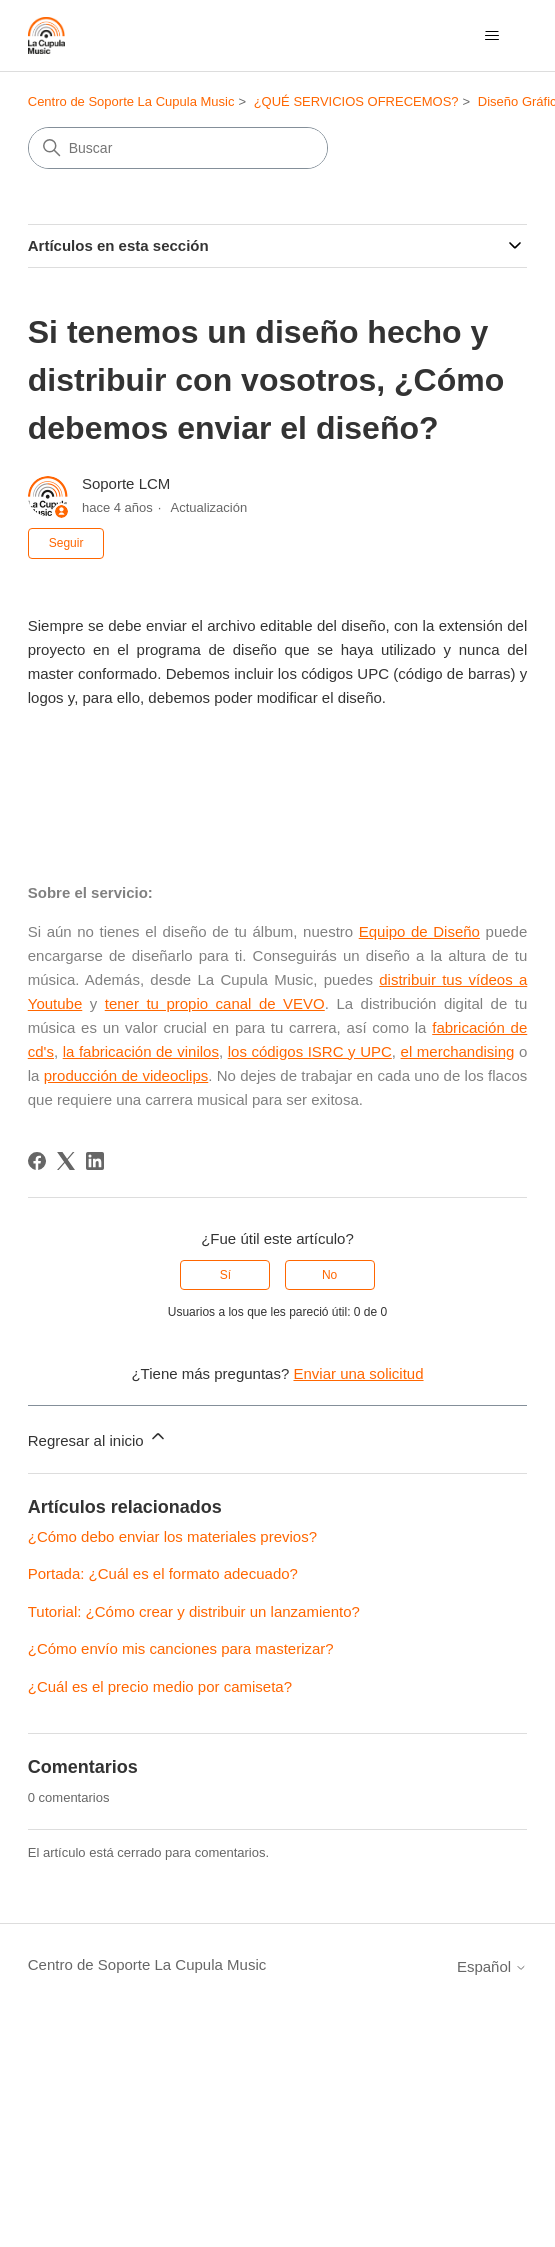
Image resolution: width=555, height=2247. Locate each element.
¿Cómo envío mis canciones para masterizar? (181, 1648)
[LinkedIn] (95, 1161)
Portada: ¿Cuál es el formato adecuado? (163, 1573)
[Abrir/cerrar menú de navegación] (491, 36)
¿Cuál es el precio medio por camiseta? (160, 1686)
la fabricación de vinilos (141, 1051)
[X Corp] (66, 1161)
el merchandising (458, 1051)
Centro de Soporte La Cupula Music (131, 101)
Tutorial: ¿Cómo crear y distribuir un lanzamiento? (194, 1611)
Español (492, 1966)
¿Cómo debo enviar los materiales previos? (172, 1536)
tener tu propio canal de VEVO (215, 1003)
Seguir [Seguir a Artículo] (66, 543)
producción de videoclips (126, 1075)
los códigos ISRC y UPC (310, 1051)
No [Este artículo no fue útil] (329, 1275)
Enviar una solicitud (358, 1373)
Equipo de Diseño (419, 931)
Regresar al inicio (98, 1437)
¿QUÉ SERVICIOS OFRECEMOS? (356, 101)
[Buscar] (178, 148)
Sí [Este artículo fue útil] (225, 1275)
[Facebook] (37, 1161)
